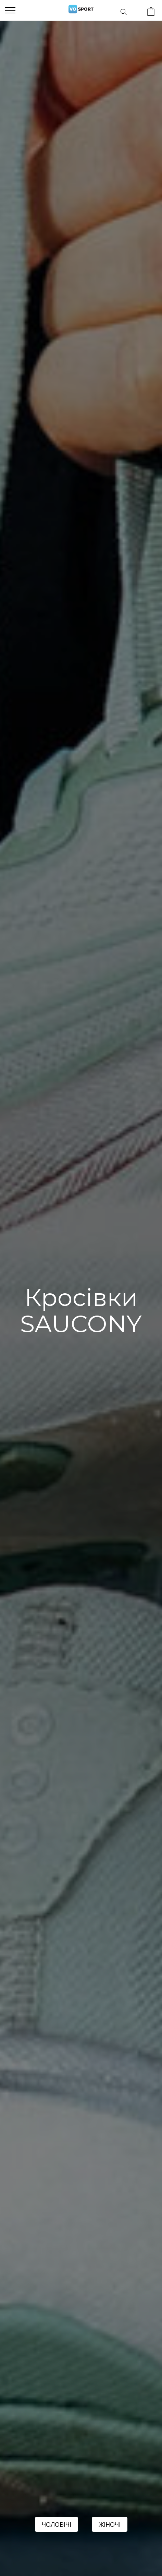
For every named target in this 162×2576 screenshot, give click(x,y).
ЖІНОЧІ (110, 2524)
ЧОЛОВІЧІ (56, 2524)
